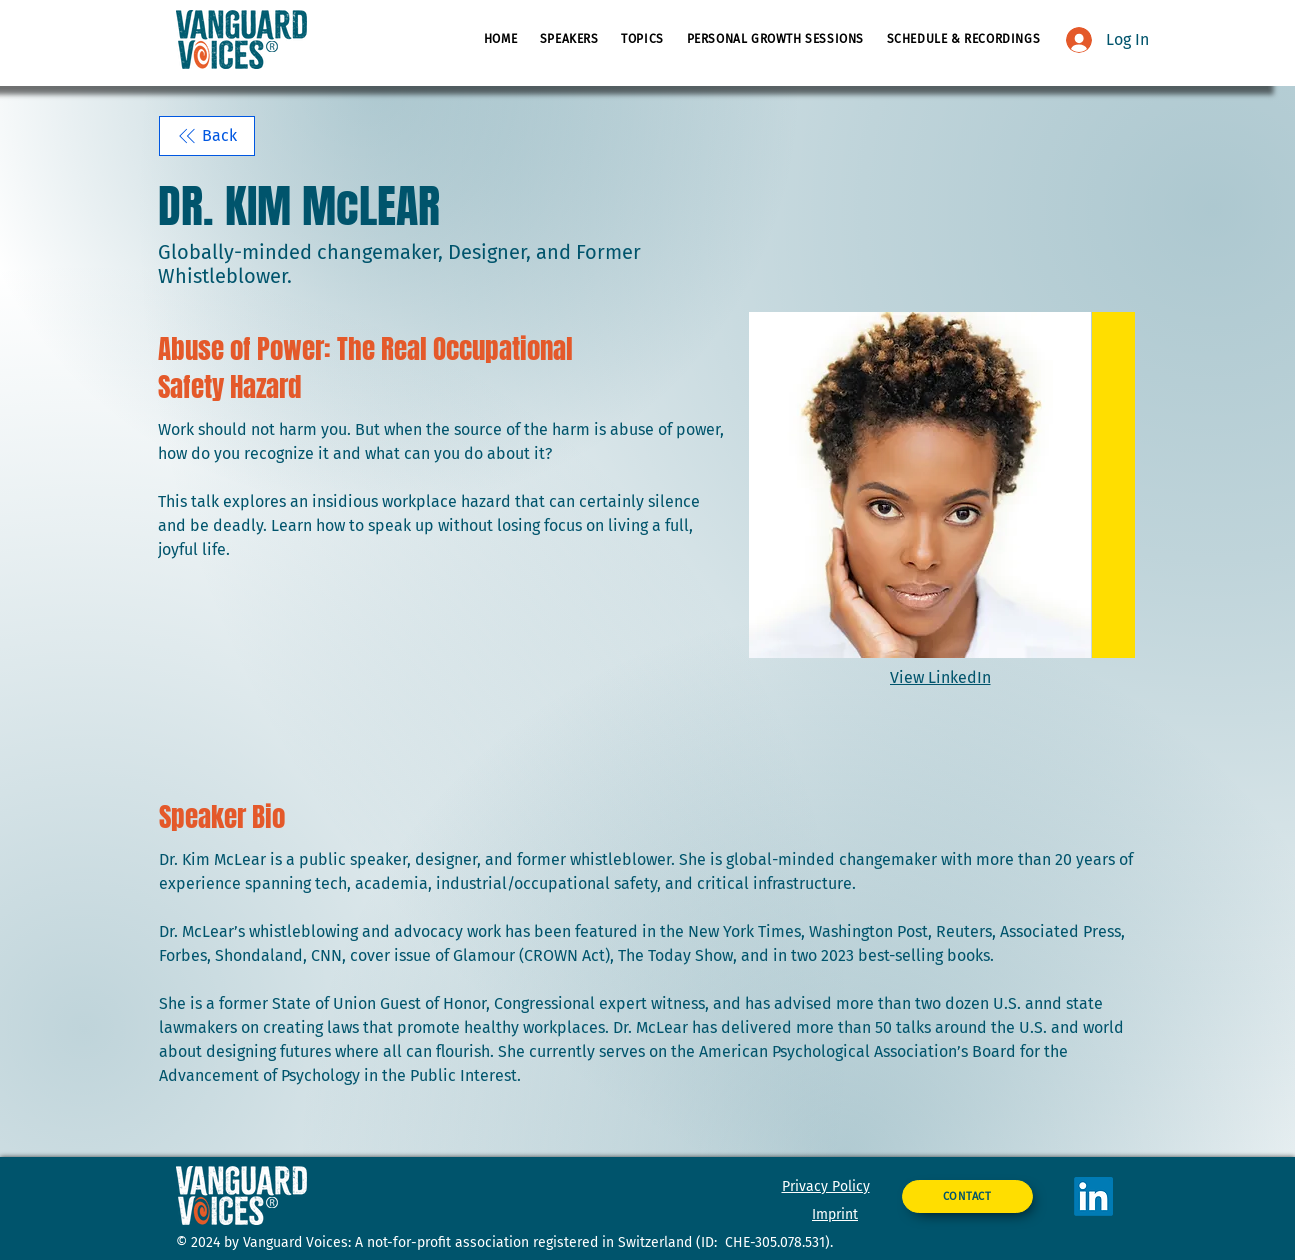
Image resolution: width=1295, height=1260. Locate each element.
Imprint (835, 1214)
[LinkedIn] (1093, 1196)
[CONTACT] (967, 1196)
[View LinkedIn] (942, 677)
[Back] (207, 136)
